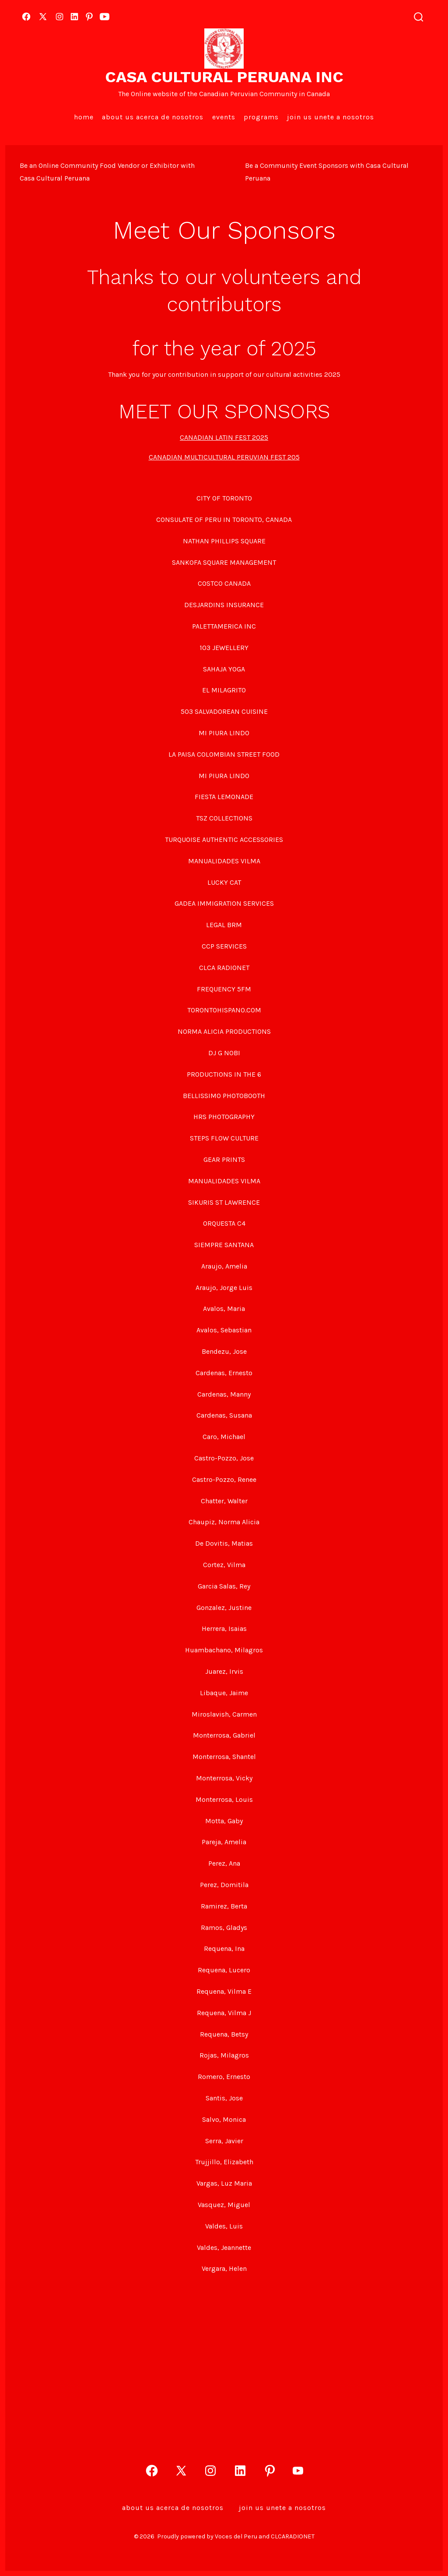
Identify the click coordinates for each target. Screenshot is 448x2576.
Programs (261, 117)
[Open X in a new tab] (43, 16)
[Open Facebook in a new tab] (26, 16)
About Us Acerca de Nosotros (152, 117)
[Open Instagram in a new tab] (59, 16)
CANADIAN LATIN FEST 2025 (224, 437)
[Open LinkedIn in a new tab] (74, 16)
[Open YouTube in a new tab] (105, 16)
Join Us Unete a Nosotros (330, 117)
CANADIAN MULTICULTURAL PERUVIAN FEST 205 (224, 457)
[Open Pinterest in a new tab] (89, 16)
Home (84, 117)
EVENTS (223, 117)
